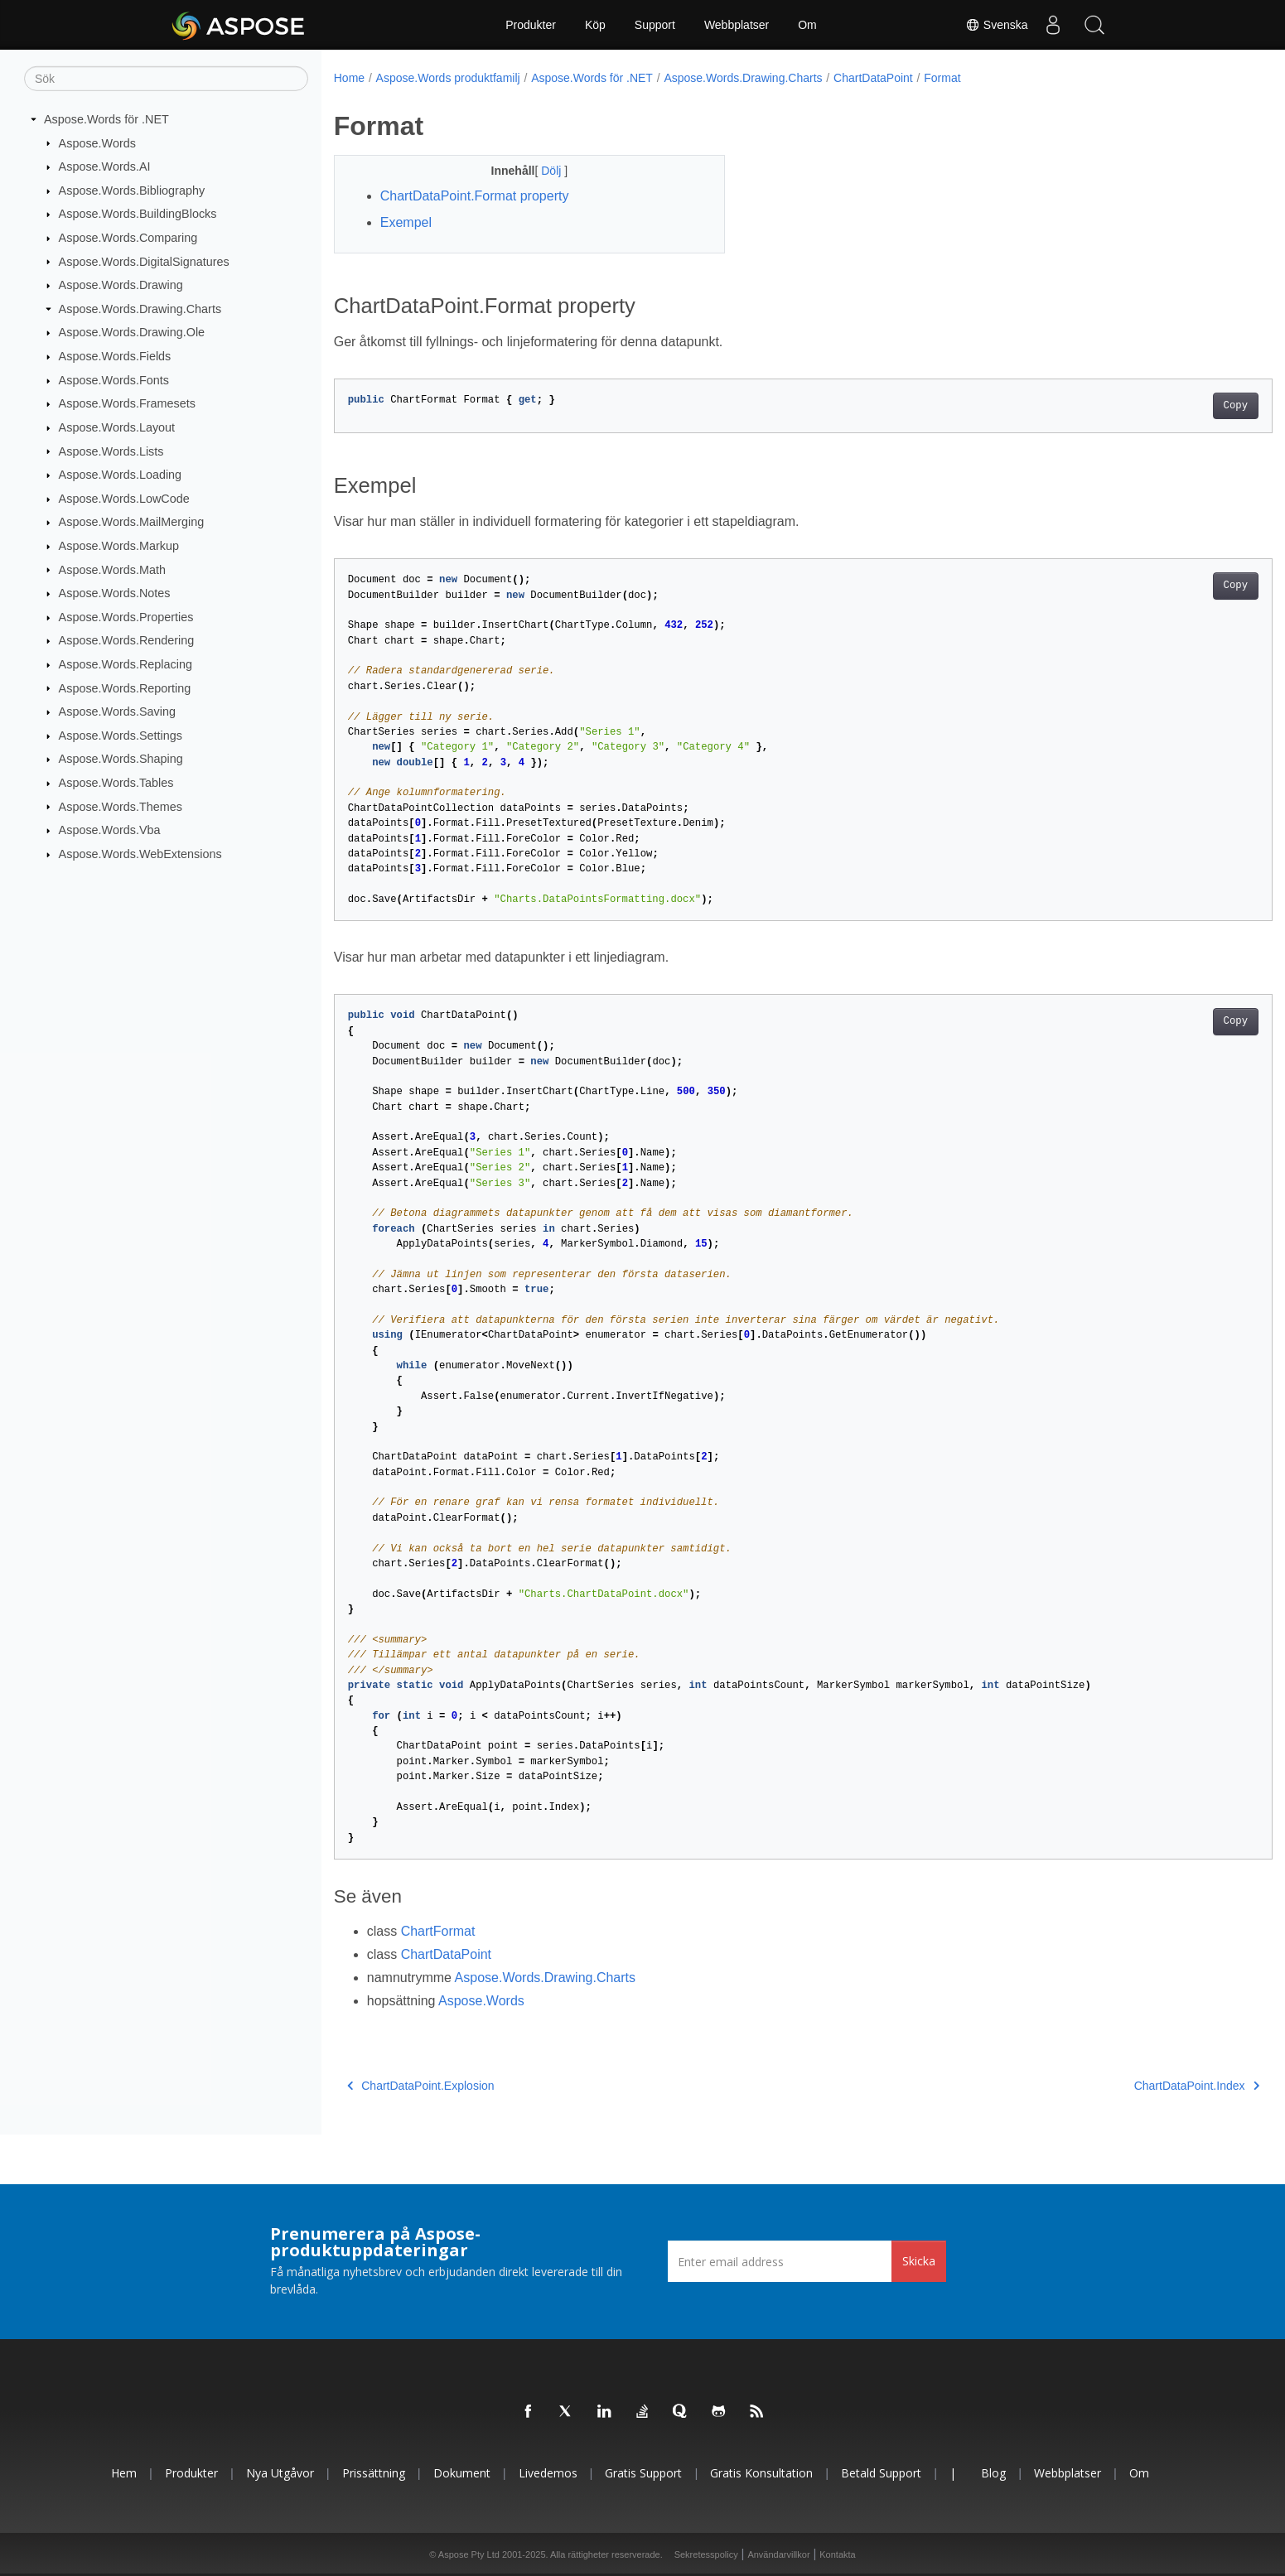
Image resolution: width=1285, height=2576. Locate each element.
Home (349, 77)
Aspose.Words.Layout (117, 427)
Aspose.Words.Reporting (125, 687)
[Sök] (166, 78)
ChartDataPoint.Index (1132, 2085)
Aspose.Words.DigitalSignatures (144, 261)
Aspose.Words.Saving (117, 711)
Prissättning (373, 2473)
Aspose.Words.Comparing (128, 237)
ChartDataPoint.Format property (474, 196)
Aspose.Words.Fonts (114, 380)
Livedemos (548, 2473)
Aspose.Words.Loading (120, 474)
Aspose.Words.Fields (115, 356)
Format (942, 77)
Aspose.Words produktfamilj (448, 77)
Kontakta (837, 2554)
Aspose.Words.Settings (120, 735)
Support (655, 24)
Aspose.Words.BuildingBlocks (138, 213)
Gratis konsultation (761, 2473)
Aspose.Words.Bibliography (132, 190)
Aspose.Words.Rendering (127, 640)
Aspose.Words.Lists (111, 450)
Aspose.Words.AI (105, 166)
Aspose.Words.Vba (110, 830)
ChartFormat (438, 1931)
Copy (1171, 406)
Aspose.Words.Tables (116, 782)
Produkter (530, 24)
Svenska (996, 24)
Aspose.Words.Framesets (127, 403)
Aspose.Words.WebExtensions (140, 854)
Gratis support (643, 2473)
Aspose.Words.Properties (126, 617)
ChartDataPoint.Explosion (421, 2085)
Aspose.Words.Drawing (121, 285)
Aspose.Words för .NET (106, 119)
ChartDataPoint (873, 77)
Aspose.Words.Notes (115, 593)
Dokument (461, 2473)
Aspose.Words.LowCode (124, 498)
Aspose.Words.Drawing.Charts (140, 309)
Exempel (406, 222)
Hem (124, 2473)
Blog (993, 2473)
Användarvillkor (778, 2554)
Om (807, 24)
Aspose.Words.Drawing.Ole (132, 332)
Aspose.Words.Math (112, 569)
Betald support (881, 2473)
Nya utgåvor (280, 2473)
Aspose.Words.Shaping (121, 758)
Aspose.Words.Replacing (125, 664)
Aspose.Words (97, 142)
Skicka (918, 2261)
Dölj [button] (539, 170)
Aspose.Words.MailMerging (132, 521)
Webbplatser (736, 24)
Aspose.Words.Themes (120, 806)
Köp (595, 24)
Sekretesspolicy (706, 2554)
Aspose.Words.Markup (119, 545)
